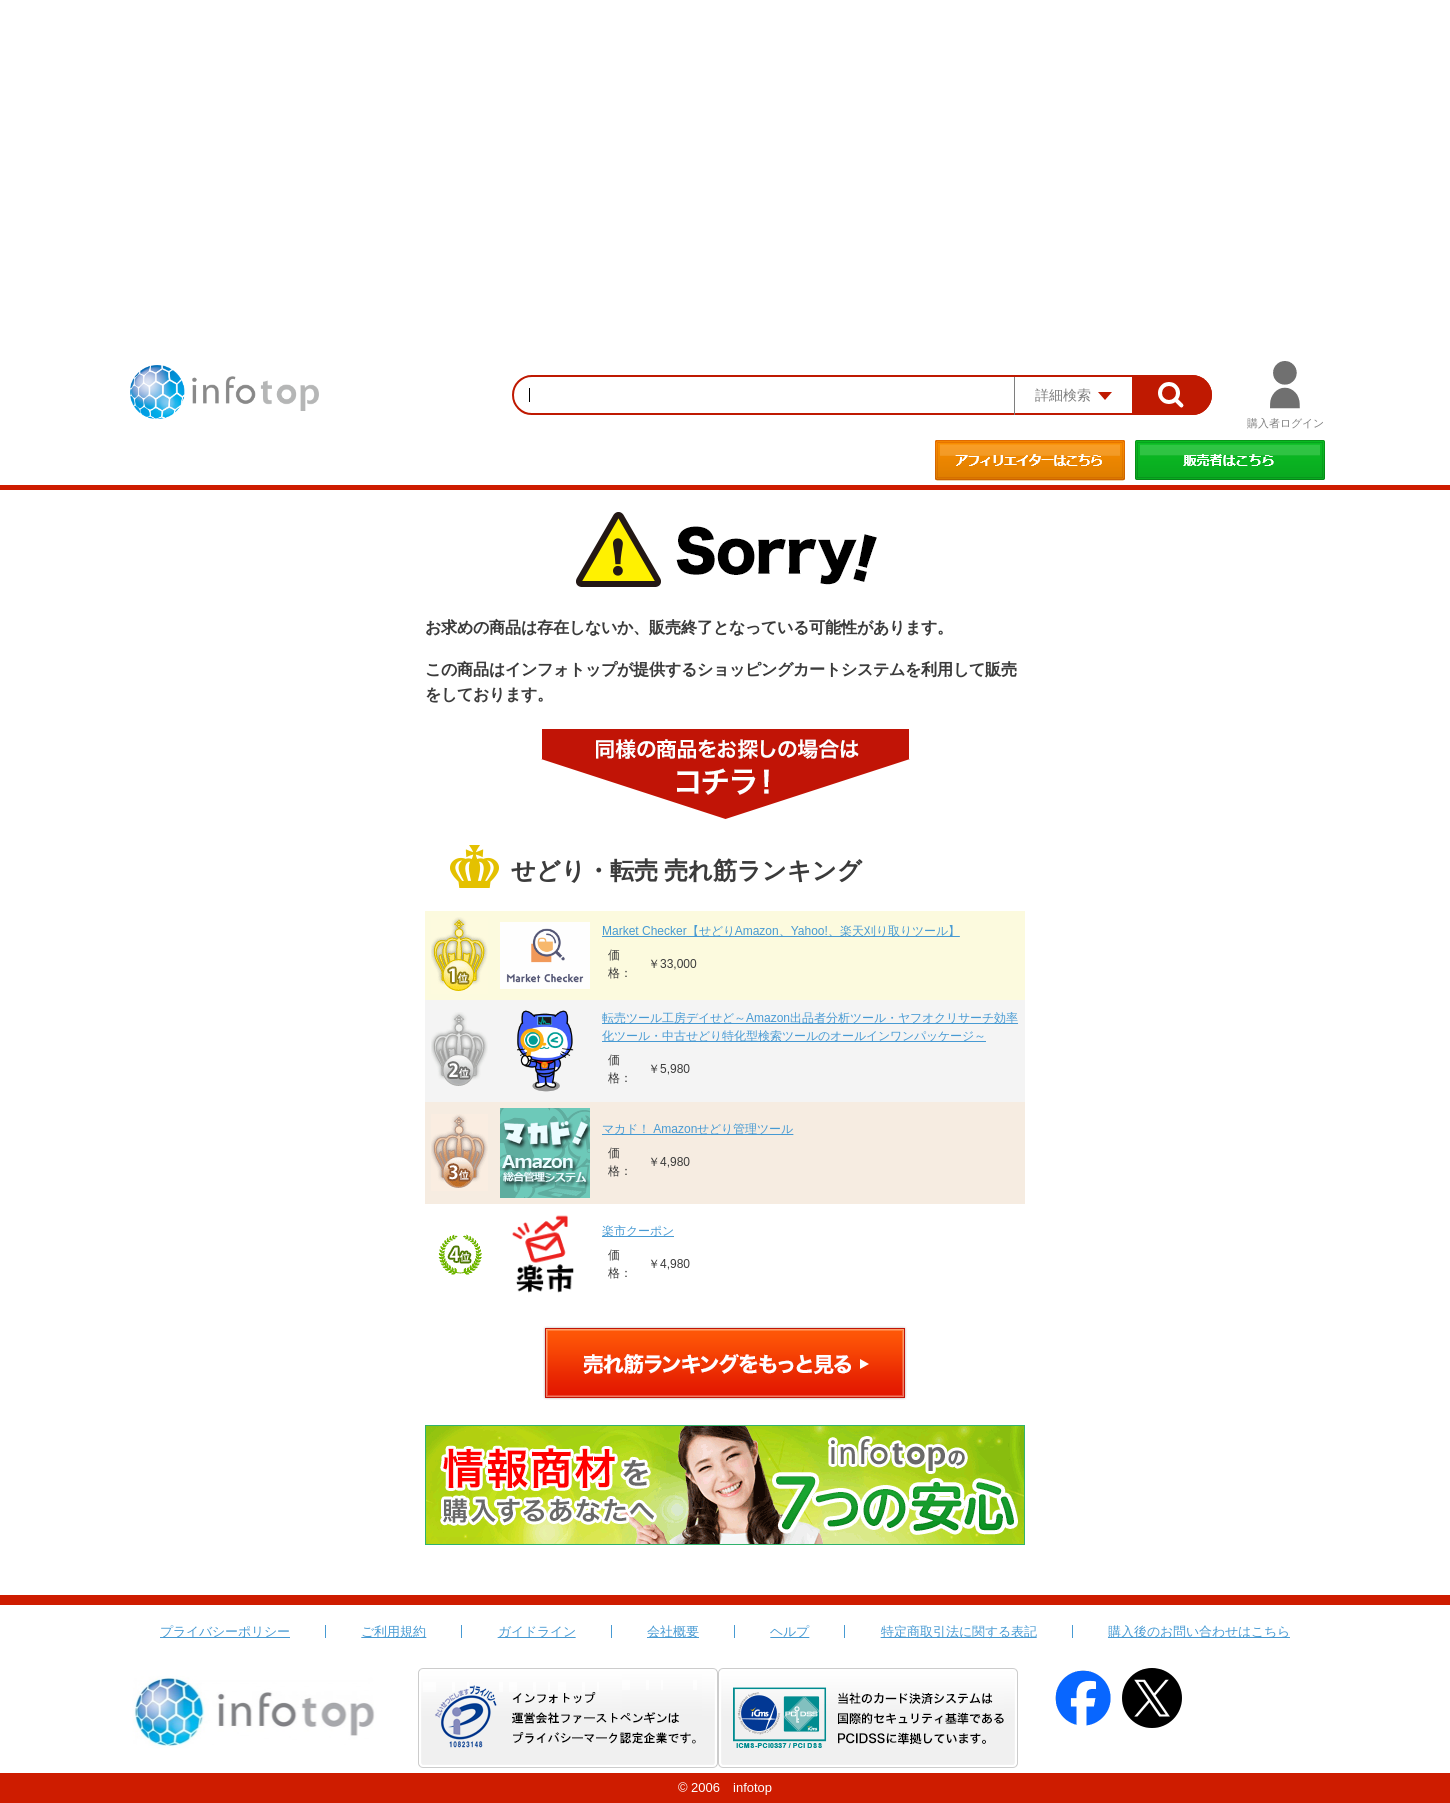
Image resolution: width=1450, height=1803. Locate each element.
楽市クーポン (638, 1231)
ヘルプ (789, 1631)
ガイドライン (537, 1631)
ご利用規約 (393, 1631)
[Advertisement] (725, 150)
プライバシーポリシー (225, 1631)
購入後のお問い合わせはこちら (1199, 1631)
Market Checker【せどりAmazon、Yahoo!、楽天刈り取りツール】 (781, 931)
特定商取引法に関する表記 (959, 1631)
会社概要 (673, 1631)
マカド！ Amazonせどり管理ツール (697, 1129)
